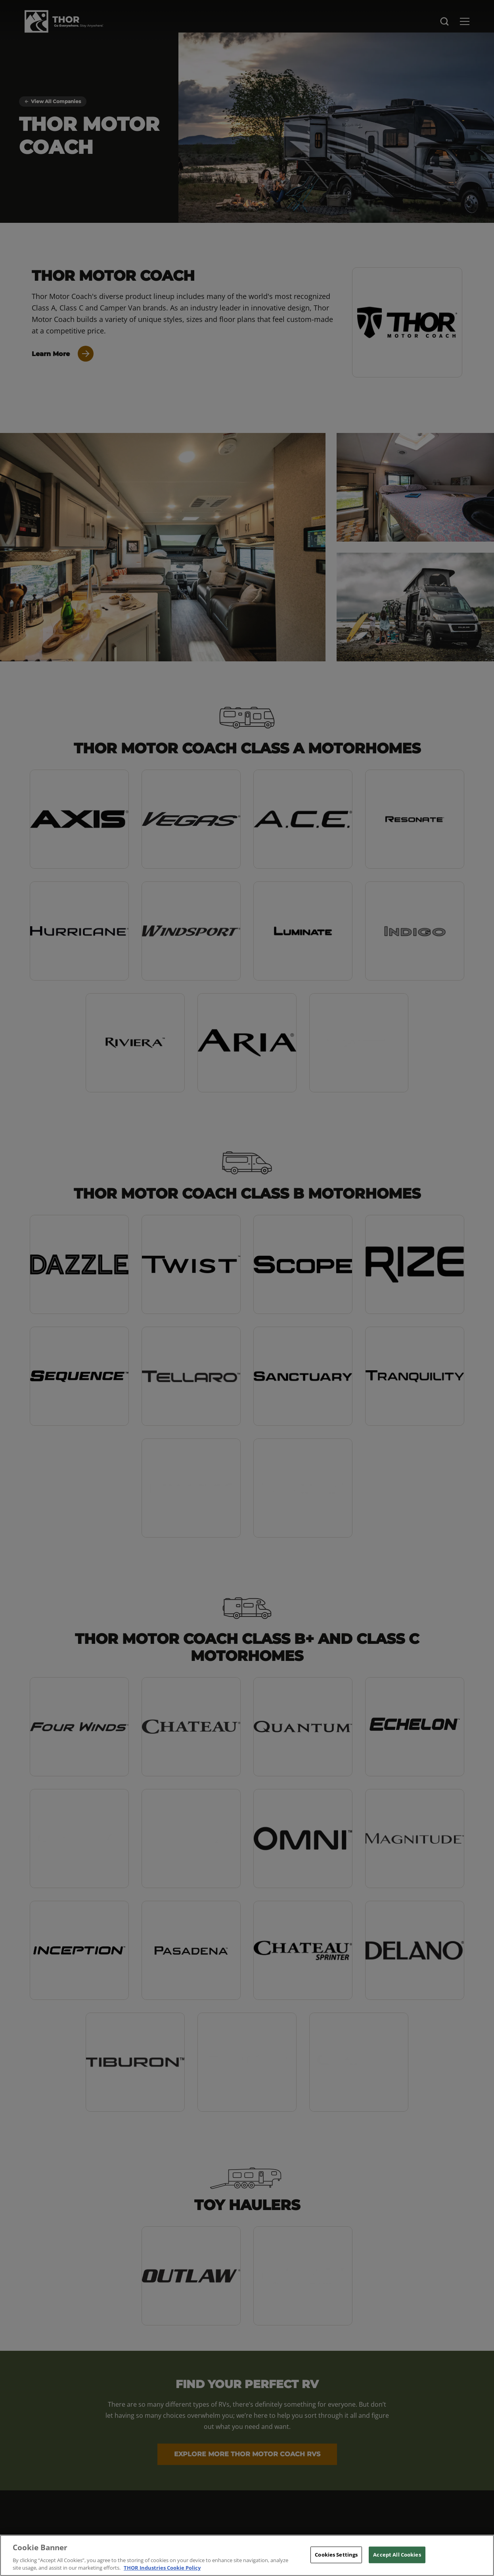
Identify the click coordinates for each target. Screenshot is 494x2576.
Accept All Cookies (397, 2554)
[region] (247, 2555)
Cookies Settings (336, 2554)
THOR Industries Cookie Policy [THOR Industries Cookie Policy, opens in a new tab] (162, 2567)
